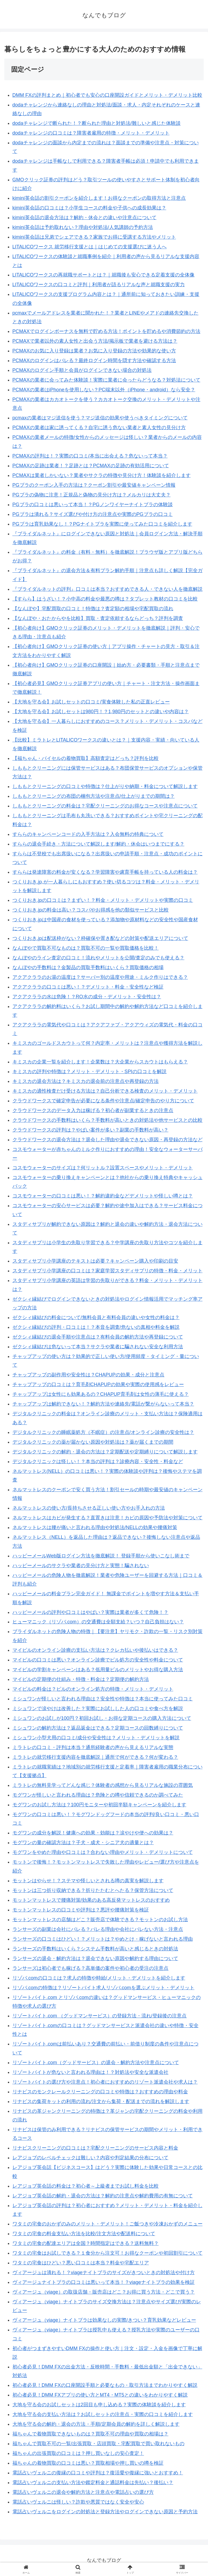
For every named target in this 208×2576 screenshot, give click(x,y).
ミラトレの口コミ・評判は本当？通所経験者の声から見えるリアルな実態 (92, 1747)
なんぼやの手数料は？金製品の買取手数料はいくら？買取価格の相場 (88, 967)
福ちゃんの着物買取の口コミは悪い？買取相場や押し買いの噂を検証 (88, 2463)
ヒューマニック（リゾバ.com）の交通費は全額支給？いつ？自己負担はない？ (98, 1621)
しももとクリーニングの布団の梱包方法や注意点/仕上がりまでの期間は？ (93, 796)
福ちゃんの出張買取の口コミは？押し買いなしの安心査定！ (78, 2453)
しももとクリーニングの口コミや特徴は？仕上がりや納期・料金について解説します (105, 786)
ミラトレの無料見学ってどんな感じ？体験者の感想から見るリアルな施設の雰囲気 (102, 1785)
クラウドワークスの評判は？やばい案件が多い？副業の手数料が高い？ (90, 1130)
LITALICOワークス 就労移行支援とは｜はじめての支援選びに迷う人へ (89, 246)
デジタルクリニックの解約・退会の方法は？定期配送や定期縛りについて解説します (105, 1451)
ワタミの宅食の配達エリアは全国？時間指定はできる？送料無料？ (85, 2243)
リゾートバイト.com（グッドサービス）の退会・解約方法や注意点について (95, 2062)
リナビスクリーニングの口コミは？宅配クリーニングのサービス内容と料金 (95, 2148)
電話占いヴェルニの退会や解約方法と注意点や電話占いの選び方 (83, 2492)
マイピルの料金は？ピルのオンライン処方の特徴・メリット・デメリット (92, 1689)
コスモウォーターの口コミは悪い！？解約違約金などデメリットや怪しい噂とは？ (102, 1196)
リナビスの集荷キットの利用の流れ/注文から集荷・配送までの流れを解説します (100, 2101)
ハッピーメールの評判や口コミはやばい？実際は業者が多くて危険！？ (90, 1612)
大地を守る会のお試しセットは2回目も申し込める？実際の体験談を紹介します (99, 2404)
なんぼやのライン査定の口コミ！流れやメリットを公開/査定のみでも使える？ (98, 957)
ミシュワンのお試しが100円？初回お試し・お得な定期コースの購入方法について (101, 1718)
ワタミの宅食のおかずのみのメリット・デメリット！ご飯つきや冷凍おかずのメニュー (107, 2224)
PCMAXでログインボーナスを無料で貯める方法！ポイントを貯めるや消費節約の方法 (106, 331)
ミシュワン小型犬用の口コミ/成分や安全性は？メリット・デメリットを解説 (96, 1737)
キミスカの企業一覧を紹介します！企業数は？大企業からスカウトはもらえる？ (100, 1062)
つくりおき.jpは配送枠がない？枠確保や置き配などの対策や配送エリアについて (100, 938)
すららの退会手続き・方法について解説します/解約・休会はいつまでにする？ (98, 844)
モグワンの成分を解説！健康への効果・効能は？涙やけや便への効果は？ (92, 1833)
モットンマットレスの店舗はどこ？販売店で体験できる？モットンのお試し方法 (100, 1919)
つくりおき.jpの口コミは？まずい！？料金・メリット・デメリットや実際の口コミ (102, 900)
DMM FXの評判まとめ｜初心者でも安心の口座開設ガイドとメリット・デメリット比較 (107, 95)
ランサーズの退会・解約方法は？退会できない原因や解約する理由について (95, 1958)
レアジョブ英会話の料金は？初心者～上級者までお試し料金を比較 (85, 2186)
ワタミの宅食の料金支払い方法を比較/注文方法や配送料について (83, 2233)
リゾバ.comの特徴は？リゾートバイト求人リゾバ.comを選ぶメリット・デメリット (103, 1987)
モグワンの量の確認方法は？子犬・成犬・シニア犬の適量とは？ (83, 1842)
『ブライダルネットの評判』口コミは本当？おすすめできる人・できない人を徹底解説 (107, 589)
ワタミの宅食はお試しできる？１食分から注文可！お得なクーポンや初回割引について (107, 2253)
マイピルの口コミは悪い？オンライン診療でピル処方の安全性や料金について (97, 1660)
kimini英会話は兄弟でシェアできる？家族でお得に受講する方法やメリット (94, 237)
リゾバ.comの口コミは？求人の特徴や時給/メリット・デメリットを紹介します (98, 1978)
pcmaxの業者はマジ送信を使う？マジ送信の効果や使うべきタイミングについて (100, 418)
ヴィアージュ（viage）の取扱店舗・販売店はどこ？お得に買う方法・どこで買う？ (103, 2292)
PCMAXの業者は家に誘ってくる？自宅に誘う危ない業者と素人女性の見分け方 (99, 427)
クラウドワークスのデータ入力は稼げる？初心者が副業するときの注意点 (92, 1110)
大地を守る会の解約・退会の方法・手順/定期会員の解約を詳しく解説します (96, 2424)
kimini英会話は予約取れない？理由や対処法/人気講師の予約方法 (82, 227)
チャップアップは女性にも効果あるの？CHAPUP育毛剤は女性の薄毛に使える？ (100, 1394)
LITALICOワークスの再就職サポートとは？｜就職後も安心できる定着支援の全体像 (103, 275)
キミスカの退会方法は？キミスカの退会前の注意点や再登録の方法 (85, 1081)
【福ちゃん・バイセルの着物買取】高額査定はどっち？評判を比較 (85, 758)
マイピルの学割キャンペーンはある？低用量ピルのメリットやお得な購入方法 (97, 1669)
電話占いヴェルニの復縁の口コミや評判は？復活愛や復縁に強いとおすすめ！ (97, 2472)
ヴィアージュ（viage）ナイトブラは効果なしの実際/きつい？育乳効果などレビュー (104, 2320)
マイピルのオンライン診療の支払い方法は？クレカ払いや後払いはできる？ (95, 1650)
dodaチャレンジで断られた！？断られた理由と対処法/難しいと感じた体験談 (96, 123)
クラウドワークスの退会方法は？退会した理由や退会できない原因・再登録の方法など (107, 1139)
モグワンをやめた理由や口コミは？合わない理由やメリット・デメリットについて (102, 1852)
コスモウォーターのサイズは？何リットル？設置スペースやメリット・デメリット (102, 1167)
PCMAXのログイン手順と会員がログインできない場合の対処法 (82, 370)
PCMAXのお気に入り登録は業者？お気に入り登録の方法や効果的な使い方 (94, 350)
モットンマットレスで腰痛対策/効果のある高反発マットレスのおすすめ (91, 1900)
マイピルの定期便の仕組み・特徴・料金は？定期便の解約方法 (80, 1679)
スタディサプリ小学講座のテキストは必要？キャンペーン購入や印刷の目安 (95, 1261)
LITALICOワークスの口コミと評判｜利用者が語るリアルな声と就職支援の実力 (98, 284)
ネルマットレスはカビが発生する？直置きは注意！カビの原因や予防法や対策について (107, 1517)
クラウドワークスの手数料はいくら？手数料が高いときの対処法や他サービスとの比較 (107, 1120)
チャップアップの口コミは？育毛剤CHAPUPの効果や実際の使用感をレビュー (98, 1384)
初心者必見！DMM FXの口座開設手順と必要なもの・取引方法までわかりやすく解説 (104, 2385)
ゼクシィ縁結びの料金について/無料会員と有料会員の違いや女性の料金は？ (96, 1317)
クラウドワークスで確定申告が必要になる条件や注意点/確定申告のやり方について (103, 1100)
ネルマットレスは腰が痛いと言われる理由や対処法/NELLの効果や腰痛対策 (94, 1527)
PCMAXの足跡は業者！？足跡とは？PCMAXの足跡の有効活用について (90, 465)
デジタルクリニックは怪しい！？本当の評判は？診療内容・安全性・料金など (97, 1461)
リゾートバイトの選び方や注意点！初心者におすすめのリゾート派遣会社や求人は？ (105, 2082)
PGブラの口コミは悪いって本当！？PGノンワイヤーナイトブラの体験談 (92, 504)
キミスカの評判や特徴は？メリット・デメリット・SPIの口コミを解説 (89, 1071)
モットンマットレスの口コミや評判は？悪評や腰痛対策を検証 (80, 1910)
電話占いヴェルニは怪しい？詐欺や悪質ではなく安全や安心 (78, 2502)
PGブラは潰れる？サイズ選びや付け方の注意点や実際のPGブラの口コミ (92, 514)
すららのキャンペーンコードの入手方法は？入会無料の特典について (88, 834)
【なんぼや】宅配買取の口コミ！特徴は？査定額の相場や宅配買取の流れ (92, 608)
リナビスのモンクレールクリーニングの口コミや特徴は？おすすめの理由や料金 (100, 2091)
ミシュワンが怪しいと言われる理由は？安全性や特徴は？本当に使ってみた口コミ (102, 1698)
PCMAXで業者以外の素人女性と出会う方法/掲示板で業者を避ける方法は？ (94, 341)
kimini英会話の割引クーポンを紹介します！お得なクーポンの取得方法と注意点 (99, 198)
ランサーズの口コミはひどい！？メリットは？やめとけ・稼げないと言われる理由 (102, 1939)
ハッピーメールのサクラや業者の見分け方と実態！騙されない (80, 1565)
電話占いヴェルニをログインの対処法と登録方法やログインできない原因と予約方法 (105, 2511)
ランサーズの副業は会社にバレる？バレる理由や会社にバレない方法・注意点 (97, 1929)
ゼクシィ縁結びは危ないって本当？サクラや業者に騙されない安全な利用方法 (97, 1346)
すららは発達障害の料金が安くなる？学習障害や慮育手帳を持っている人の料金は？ (105, 872)
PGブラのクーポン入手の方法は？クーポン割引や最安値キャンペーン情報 (94, 485)
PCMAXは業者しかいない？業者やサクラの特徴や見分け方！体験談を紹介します (101, 475)
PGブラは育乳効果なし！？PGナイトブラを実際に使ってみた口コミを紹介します (102, 524)
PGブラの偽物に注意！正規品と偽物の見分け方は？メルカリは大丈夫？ (91, 495)
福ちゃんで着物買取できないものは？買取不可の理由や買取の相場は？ (90, 2434)
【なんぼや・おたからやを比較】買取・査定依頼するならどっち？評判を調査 (97, 618)
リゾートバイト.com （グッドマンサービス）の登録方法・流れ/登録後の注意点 (99, 2015)
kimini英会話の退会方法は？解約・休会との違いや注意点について (84, 217)
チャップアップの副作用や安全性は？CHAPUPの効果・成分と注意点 (88, 1374)
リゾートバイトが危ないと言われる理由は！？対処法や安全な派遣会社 (90, 2072)
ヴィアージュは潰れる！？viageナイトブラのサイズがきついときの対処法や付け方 (103, 2272)
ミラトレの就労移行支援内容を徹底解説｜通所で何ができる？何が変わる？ (95, 1757)
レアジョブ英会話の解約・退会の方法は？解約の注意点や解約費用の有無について (102, 2195)
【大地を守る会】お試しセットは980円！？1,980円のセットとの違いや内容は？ (100, 711)
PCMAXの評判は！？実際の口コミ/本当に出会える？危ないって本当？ (90, 456)
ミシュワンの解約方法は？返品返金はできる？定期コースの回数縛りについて (97, 1728)
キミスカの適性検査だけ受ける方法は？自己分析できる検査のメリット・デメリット (105, 1091)
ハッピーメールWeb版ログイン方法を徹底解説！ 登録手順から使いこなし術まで (101, 1556)
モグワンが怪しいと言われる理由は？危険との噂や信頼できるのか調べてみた (97, 1795)
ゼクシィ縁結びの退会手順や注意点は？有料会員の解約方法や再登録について (97, 1337)
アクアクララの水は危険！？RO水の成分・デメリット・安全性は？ (86, 996)
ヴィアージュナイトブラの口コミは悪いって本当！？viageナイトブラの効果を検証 (103, 2282)
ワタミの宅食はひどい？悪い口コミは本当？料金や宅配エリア (80, 2262)
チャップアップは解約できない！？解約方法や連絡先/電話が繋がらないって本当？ (103, 1404)
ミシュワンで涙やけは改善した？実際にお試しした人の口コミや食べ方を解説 (97, 1708)
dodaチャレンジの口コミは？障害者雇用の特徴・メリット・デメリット (91, 133)
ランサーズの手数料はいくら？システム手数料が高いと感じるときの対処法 (95, 1948)
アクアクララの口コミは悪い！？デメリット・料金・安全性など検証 (88, 987)
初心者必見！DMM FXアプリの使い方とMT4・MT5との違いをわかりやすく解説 (100, 2395)
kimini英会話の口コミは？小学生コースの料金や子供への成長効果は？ (89, 208)
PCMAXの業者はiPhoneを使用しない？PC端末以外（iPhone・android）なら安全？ (103, 389)
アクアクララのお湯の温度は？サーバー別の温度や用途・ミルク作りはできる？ (100, 977)
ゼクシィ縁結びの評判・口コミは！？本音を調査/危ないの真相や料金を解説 (96, 1327)
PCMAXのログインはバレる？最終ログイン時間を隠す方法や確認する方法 (94, 360)
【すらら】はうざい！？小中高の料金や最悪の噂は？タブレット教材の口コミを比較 (105, 599)
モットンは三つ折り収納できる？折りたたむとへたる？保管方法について (92, 1890)
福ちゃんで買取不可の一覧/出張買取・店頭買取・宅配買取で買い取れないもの (98, 2443)
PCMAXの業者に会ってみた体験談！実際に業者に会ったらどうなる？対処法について (106, 380)
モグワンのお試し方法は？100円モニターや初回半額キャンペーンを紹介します (99, 1804)
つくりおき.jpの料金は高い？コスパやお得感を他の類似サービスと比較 (90, 910)
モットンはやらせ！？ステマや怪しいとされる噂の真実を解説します (88, 1880)
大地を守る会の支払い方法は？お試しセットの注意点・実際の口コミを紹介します (102, 2414)
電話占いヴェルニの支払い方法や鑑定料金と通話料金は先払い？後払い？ (92, 2482)
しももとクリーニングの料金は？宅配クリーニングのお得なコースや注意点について (105, 806)
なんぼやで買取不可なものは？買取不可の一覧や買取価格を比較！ (85, 948)
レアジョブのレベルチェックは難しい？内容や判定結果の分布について (90, 2157)
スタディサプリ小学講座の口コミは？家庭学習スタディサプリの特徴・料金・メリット (107, 1270)
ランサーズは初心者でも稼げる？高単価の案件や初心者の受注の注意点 (90, 1968)
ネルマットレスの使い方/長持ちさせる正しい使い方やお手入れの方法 (88, 1508)
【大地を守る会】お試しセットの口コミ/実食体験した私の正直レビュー (91, 702)
